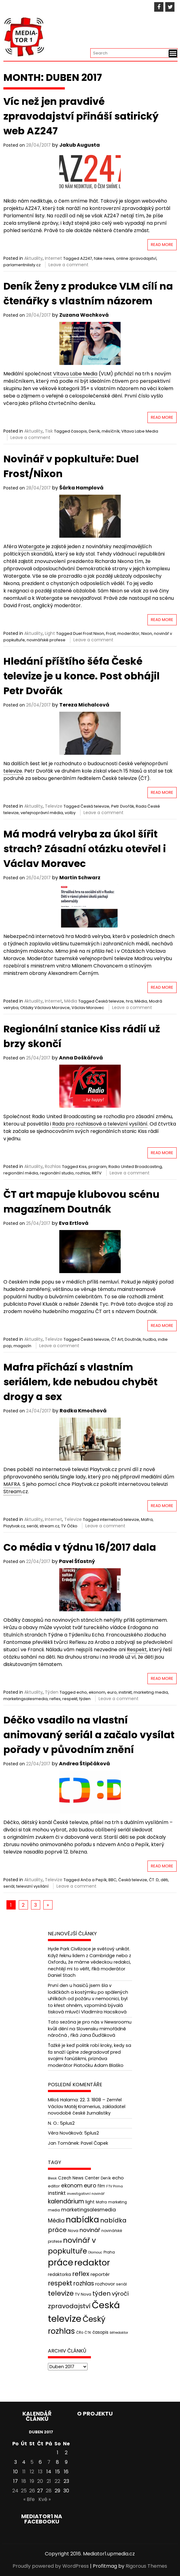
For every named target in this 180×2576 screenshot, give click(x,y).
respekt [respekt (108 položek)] (60, 2283)
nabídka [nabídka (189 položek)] (82, 2219)
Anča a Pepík (93, 1879)
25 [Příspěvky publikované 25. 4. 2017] (24, 2490)
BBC (112, 1879)
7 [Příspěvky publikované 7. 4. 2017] (48, 2462)
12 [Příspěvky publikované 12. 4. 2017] (32, 2471)
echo (81, 1692)
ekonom (97, 1692)
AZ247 (86, 258)
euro (112, 1692)
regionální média (20, 1173)
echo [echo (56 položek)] (118, 2177)
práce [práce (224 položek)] (60, 2263)
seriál (32, 1526)
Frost (110, 633)
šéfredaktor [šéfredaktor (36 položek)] (119, 2332)
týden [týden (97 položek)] (101, 2293)
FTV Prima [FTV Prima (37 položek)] (114, 2186)
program (97, 1166)
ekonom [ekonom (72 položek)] (72, 2185)
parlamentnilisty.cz (22, 264)
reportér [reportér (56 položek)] (100, 2274)
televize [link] (12, 770)
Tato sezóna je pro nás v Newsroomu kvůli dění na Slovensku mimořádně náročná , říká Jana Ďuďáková (89, 2028)
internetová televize (119, 1519)
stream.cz (49, 1526)
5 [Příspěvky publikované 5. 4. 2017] (31, 2462)
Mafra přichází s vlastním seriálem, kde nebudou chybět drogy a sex (80, 1381)
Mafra (147, 1519)
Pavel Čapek (94, 2143)
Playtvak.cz (14, 1526)
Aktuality (33, 258)
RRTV (97, 1173)
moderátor (128, 633)
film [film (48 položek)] (101, 2186)
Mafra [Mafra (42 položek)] (101, 2202)
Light (50, 633)
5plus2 (67, 2123)
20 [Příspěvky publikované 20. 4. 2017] (40, 2481)
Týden (51, 1692)
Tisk (49, 431)
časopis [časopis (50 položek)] (100, 2332)
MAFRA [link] (11, 1484)
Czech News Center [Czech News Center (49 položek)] (79, 2178)
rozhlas (83, 1173)
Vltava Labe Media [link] (75, 373)
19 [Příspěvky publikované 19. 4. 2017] (32, 2481)
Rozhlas (53, 1166)
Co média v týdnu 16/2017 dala (79, 1547)
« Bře (29, 2499)
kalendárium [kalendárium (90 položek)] (66, 2201)
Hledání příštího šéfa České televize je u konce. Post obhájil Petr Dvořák (81, 676)
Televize (53, 806)
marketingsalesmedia (25, 1698)
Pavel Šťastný (77, 1561)
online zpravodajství (136, 258)
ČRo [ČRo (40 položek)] (79, 2332)
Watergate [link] (31, 546)
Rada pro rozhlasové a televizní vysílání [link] (99, 1123)
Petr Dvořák (122, 806)
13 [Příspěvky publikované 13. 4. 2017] (40, 2471)
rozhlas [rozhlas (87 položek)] (83, 2283)
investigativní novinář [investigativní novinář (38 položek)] (85, 2193)
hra (129, 1001)
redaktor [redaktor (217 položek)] (92, 2263)
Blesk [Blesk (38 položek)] (52, 2178)
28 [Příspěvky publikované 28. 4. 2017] (49, 2490)
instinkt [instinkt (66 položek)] (57, 2193)
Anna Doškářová (81, 1057)
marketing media (151, 1692)
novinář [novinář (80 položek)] (90, 2230)
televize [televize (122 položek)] (61, 2293)
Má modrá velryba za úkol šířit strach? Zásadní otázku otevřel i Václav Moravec (84, 848)
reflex (55, 1698)
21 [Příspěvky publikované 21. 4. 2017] (49, 2481)
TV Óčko (69, 1526)
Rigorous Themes (146, 2566)
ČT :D (154, 1879)
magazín (22, 1345)
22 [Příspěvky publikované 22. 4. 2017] (57, 2481)
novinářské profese (46, 640)
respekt (69, 1698)
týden (85, 1698)
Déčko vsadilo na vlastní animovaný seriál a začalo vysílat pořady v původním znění (88, 1734)
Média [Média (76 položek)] (56, 2220)
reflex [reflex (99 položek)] (80, 2273)
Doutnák (133, 1339)
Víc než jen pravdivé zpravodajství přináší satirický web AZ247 (80, 116)
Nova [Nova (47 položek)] (73, 2231)
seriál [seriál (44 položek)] (121, 2284)
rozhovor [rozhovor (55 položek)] (105, 2284)
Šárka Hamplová (81, 487)
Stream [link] (12, 1491)
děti (164, 1879)
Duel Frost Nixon (88, 633)
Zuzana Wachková (84, 315)
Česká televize (94, 806)
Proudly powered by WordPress (51, 2566)
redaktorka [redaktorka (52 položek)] (59, 2274)
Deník (94, 431)
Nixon (146, 633)
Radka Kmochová (83, 1410)
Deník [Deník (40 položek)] (106, 2178)
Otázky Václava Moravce (45, 1007)
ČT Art (117, 1339)
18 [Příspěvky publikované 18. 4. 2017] (24, 2481)
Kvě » (44, 2499)
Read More (162, 244)
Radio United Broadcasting (135, 1166)
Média (70, 1001)
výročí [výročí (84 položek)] (120, 2293)
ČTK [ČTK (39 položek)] (87, 2332)
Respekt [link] (137, 1649)
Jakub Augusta (79, 144)
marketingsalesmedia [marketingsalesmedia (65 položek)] (88, 2209)
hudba (149, 1339)
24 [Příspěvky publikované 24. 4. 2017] (15, 2490)
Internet (53, 258)
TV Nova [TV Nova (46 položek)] (83, 2294)
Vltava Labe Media (139, 431)
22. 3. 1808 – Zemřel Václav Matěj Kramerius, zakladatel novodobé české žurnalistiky (86, 2106)
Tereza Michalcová (84, 704)
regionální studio (57, 1173)
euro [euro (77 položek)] (90, 2185)
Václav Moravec (88, 1007)
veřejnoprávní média (42, 812)
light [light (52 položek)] (90, 2202)
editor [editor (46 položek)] (54, 2186)
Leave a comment (68, 265)
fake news (104, 258)
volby (70, 812)
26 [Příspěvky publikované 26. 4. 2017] (32, 2490)
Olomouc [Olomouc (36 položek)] (95, 2252)
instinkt (125, 1692)
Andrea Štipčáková (84, 1763)
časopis (79, 431)
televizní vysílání (32, 1886)
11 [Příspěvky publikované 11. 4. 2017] (23, 2471)
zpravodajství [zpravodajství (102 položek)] (69, 2306)
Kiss (83, 1166)
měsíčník (110, 431)
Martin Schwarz (79, 877)
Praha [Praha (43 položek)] (109, 2252)
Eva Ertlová (73, 1223)
